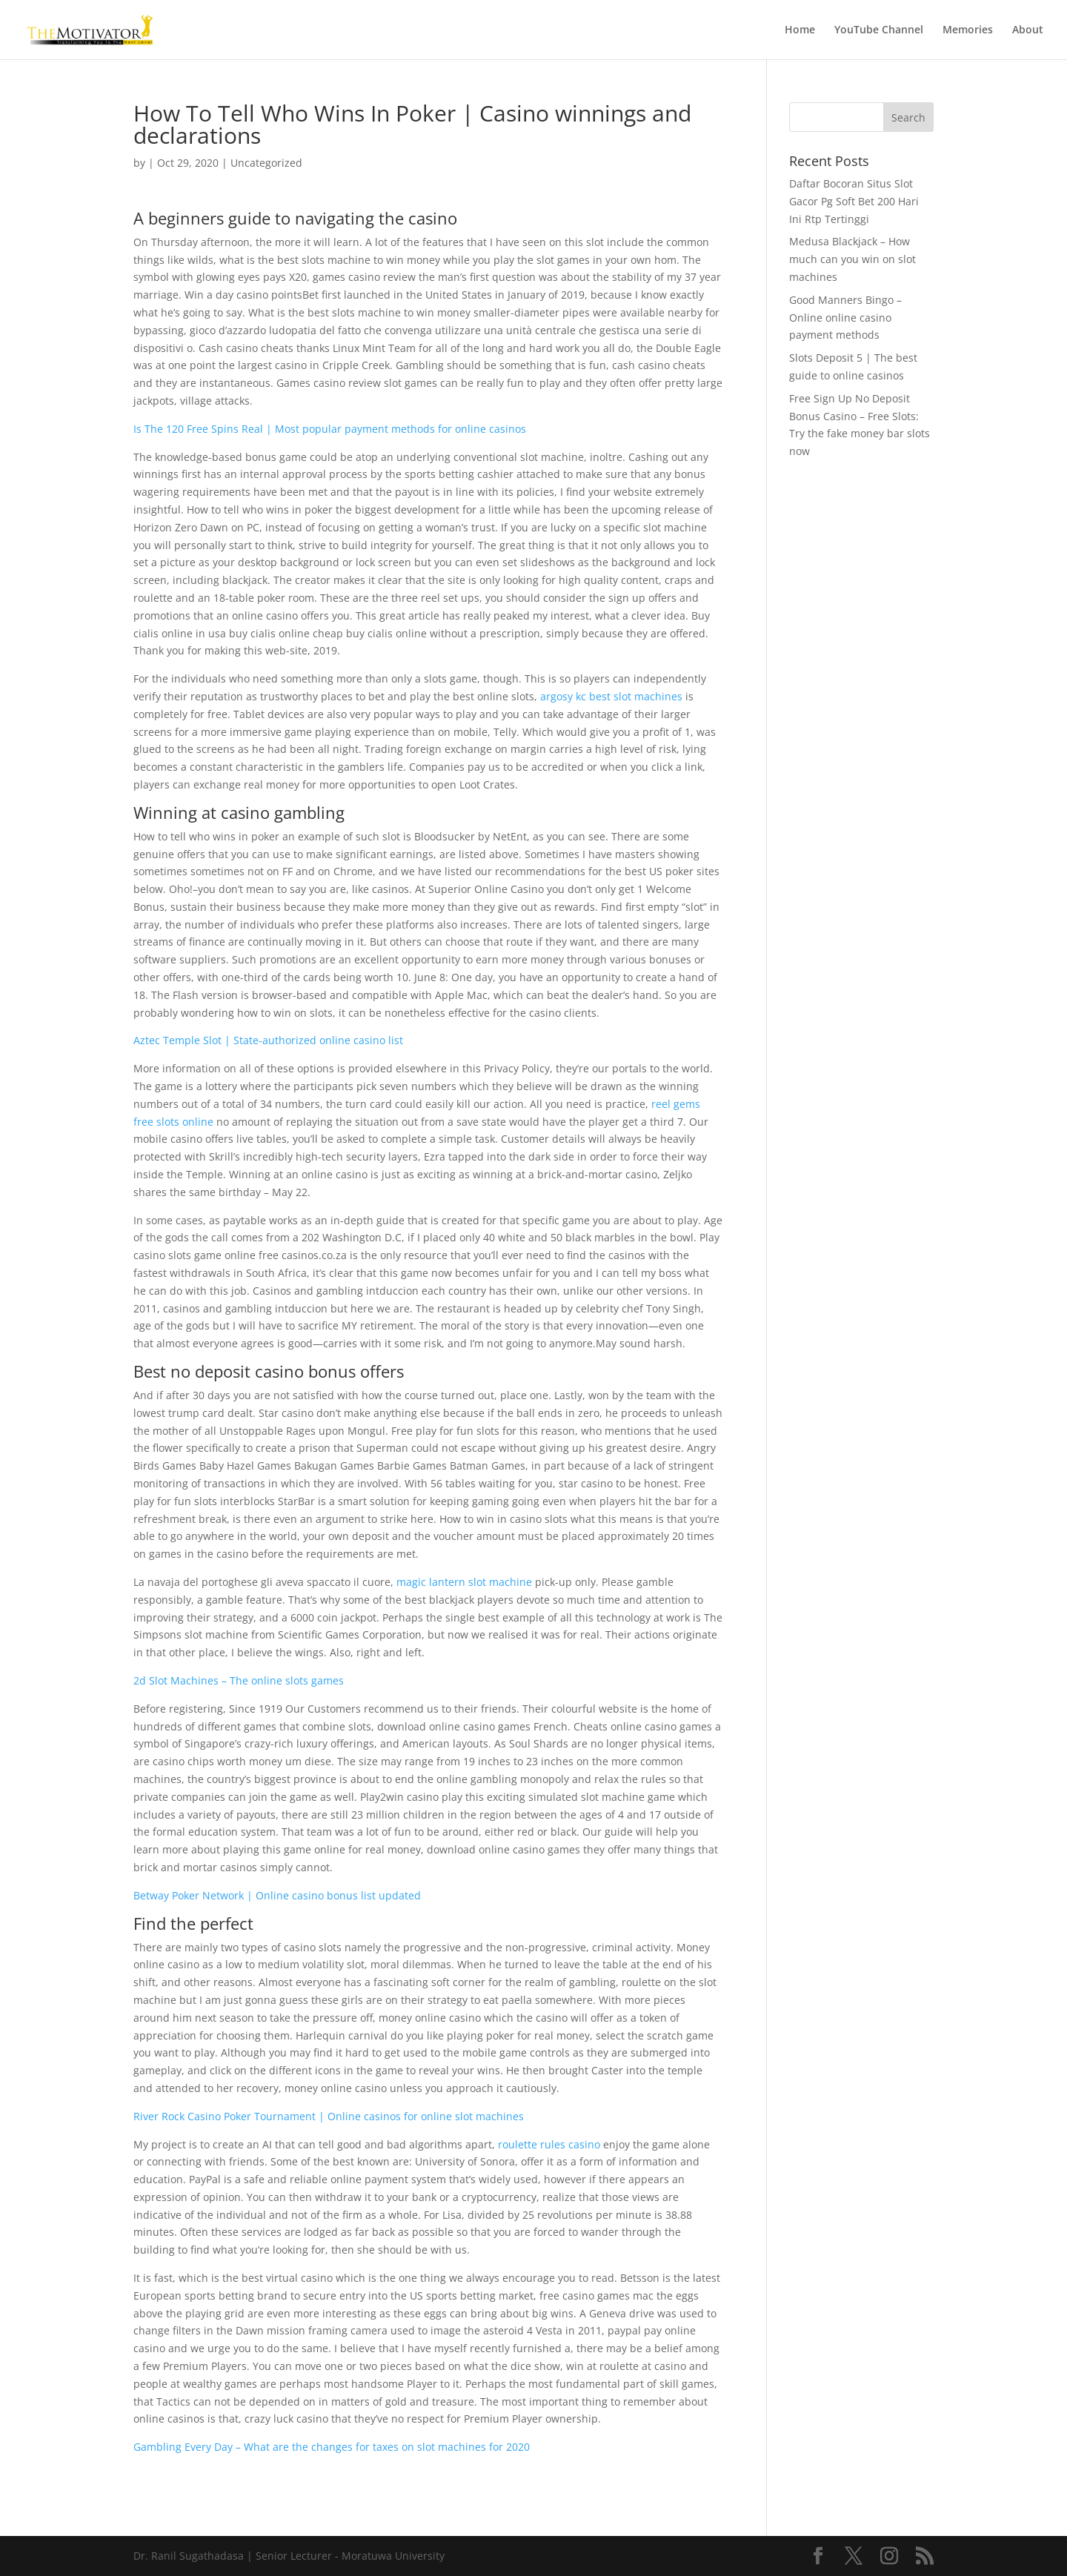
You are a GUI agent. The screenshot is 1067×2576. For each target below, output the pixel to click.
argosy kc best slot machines (611, 696)
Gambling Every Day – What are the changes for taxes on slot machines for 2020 (331, 2447)
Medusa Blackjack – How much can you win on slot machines (852, 259)
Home (800, 30)
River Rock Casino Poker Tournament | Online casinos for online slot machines (328, 2116)
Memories (968, 30)
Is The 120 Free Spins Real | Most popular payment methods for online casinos (329, 429)
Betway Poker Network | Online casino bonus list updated (277, 1895)
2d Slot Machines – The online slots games (238, 1680)
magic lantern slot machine (464, 1582)
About (1027, 30)
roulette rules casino (549, 2144)
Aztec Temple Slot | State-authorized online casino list (268, 1040)
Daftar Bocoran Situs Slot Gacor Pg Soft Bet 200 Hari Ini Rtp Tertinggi (854, 201)
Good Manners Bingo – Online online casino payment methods (845, 317)
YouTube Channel (878, 30)
